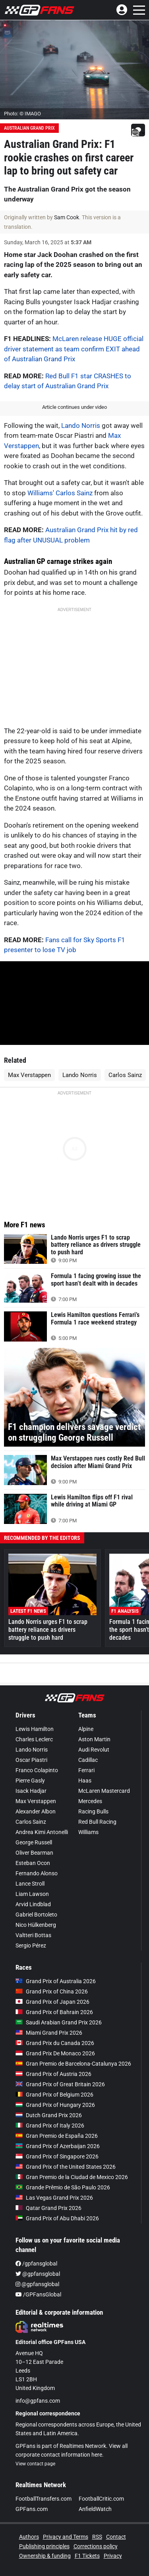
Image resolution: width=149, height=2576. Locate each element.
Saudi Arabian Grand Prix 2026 (58, 2022)
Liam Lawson (32, 1894)
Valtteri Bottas (33, 1935)
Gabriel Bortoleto (36, 1914)
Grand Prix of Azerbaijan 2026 (57, 2146)
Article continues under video (74, 407)
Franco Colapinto (36, 1770)
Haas (84, 1780)
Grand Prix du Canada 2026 (54, 2043)
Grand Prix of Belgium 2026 (54, 2094)
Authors (29, 2537)
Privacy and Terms (65, 2537)
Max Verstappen (29, 1075)
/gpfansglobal (36, 2263)
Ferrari (86, 1770)
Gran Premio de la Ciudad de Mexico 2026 (71, 2177)
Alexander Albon (35, 1811)
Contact (116, 2537)
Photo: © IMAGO (22, 114)
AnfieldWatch (95, 2509)
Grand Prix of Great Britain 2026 (60, 2084)
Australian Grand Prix (29, 128)
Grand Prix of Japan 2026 (52, 2002)
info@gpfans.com (37, 2401)
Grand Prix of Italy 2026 (49, 2125)
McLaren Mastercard (104, 1791)
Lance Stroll (30, 1883)
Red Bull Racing (97, 1822)
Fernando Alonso (36, 1873)
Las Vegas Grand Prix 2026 (54, 2198)
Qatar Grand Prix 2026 (48, 2208)
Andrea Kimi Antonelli (41, 1832)
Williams (40, 493)
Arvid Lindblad (33, 1904)
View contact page (35, 2464)
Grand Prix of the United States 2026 (65, 2167)
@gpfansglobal (37, 2274)
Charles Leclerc (34, 1739)
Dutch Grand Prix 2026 (48, 2115)
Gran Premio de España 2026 (56, 2136)
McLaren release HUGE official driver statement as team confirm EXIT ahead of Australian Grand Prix (73, 349)
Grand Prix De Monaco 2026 (55, 2053)
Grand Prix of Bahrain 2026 (54, 2012)
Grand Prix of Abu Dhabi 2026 (57, 2218)
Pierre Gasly (30, 1780)
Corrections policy (96, 2546)
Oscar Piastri (31, 1760)
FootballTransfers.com (43, 2499)
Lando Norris (80, 425)
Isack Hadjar (30, 1791)
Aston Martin (94, 1739)
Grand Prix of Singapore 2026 (57, 2156)
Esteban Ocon (32, 1863)
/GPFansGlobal (38, 2294)
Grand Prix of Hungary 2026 (55, 2105)
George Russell (33, 1842)
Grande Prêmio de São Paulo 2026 (62, 2187)
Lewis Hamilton (34, 1729)
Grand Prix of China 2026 (51, 1991)
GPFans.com (31, 2509)
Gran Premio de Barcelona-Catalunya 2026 (73, 2063)
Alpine (85, 1729)
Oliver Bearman (34, 1853)
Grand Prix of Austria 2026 (53, 2074)
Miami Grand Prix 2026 (48, 2033)
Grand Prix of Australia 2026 (55, 1981)
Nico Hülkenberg (35, 1925)
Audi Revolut (93, 1749)
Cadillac (88, 1760)
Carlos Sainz (74, 493)
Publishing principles (44, 2546)
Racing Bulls (93, 1811)
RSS (97, 2537)
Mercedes (90, 1801)
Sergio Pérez (30, 1945)
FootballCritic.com (101, 2499)
